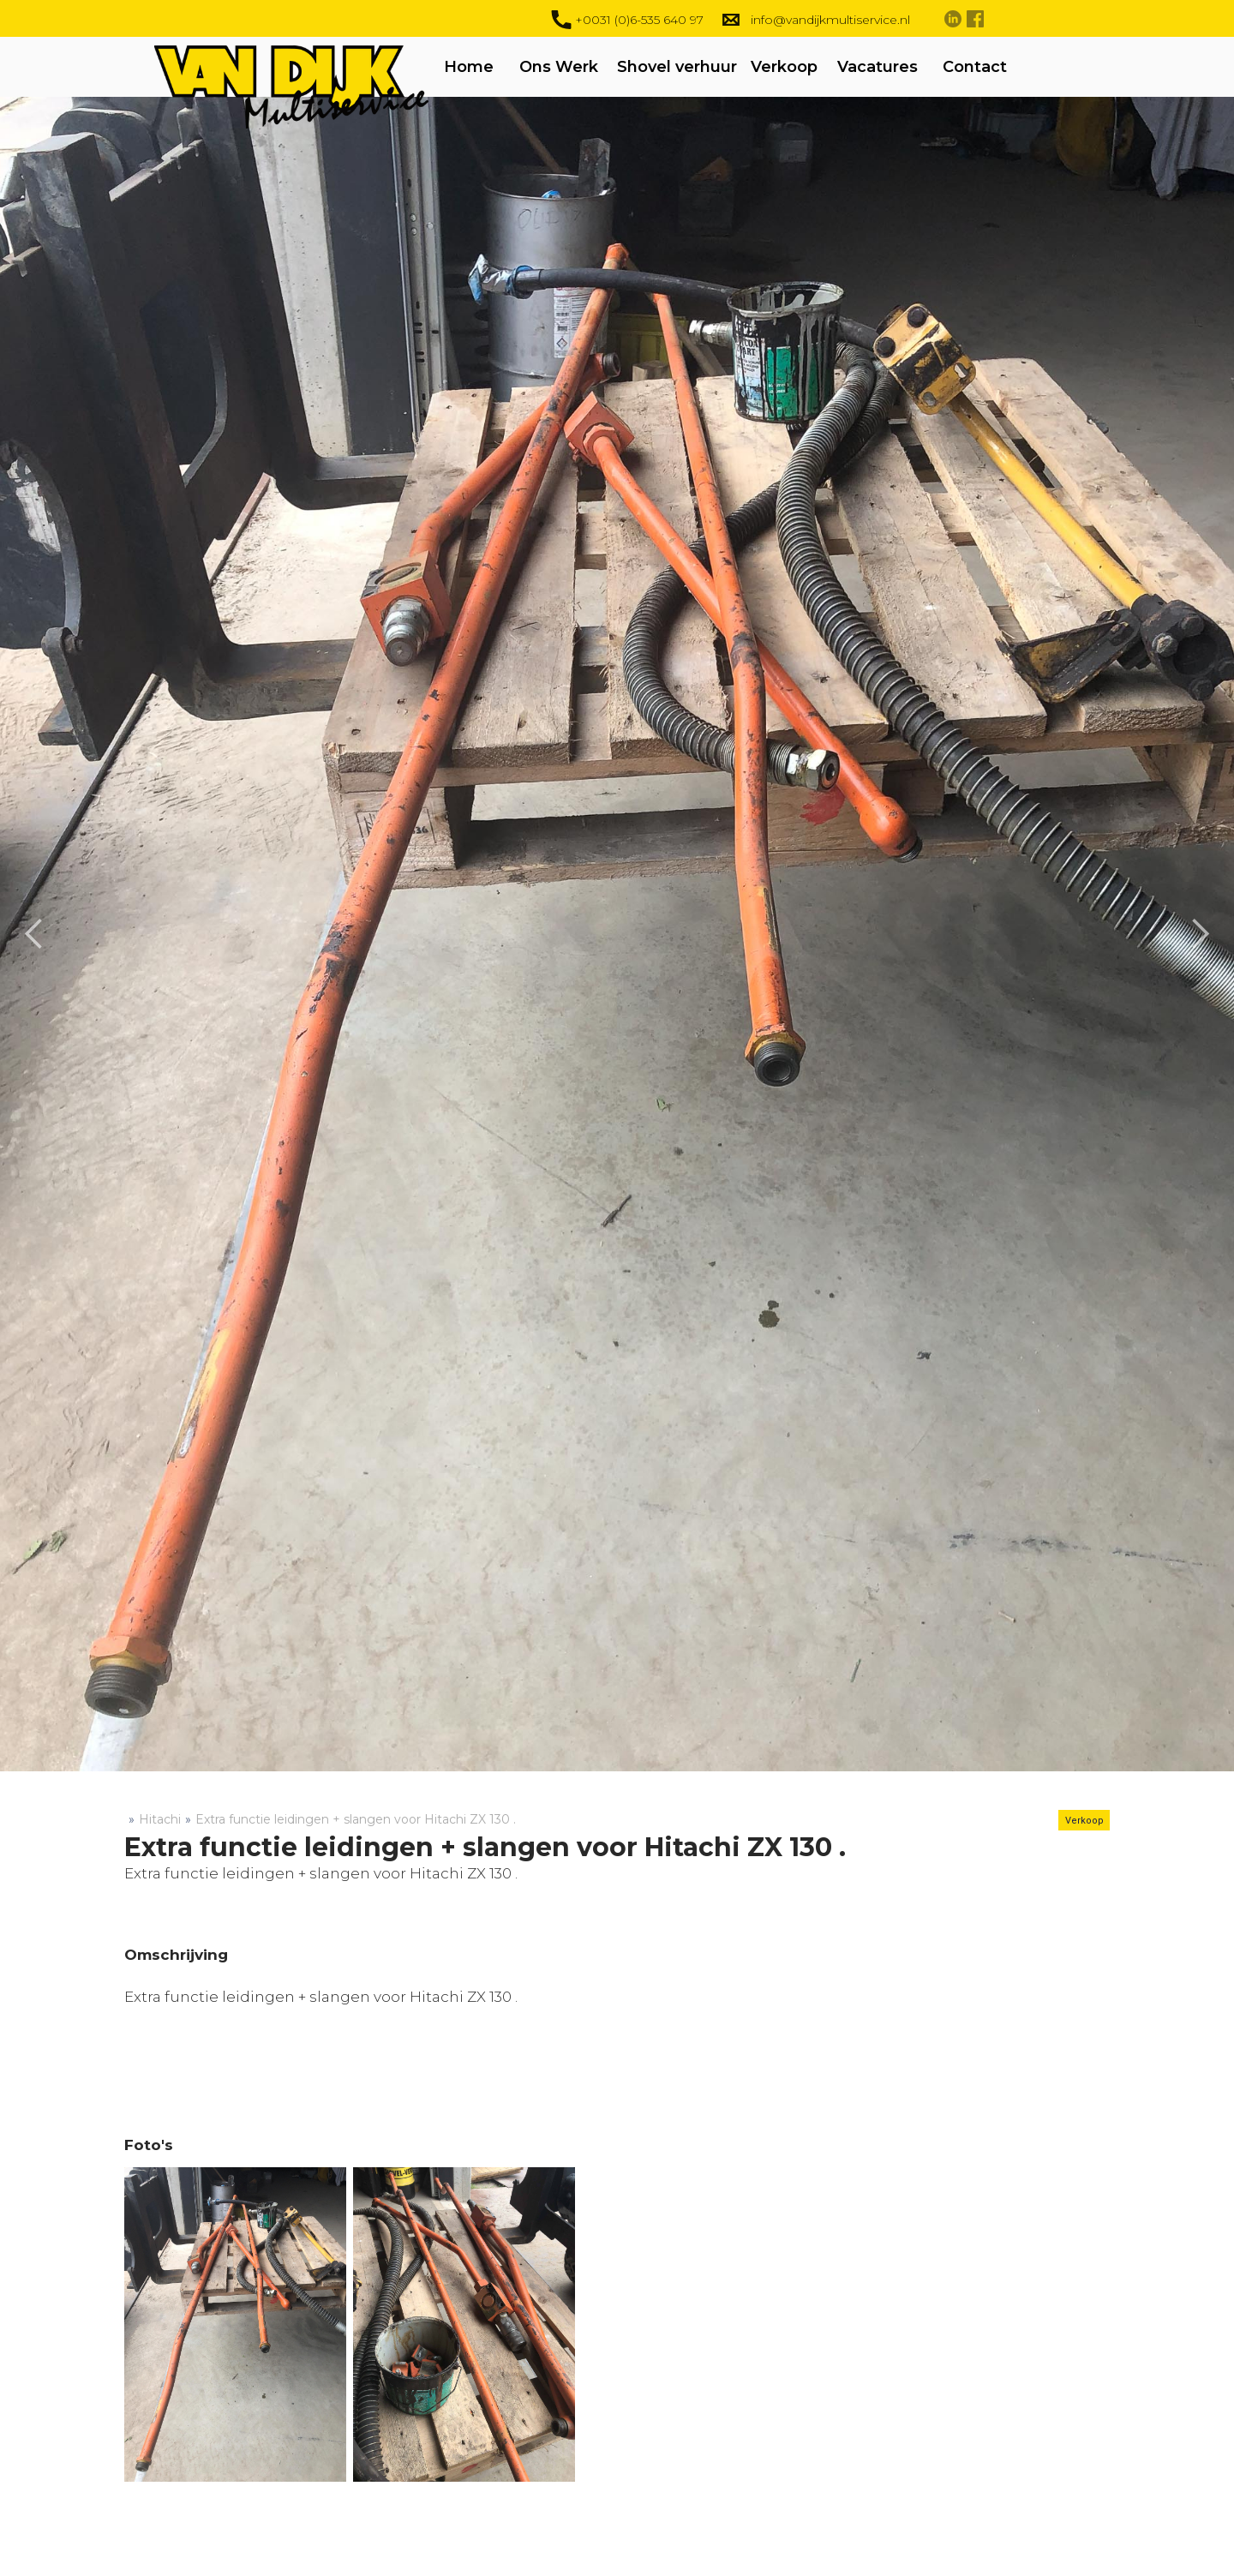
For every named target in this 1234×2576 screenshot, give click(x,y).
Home (469, 66)
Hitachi (160, 1819)
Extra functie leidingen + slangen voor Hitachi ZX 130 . (355, 1819)
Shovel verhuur (677, 66)
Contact (975, 66)
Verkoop (784, 66)
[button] (34, 934)
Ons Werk (558, 66)
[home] (330, 122)
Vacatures (877, 66)
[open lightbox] (235, 2324)
